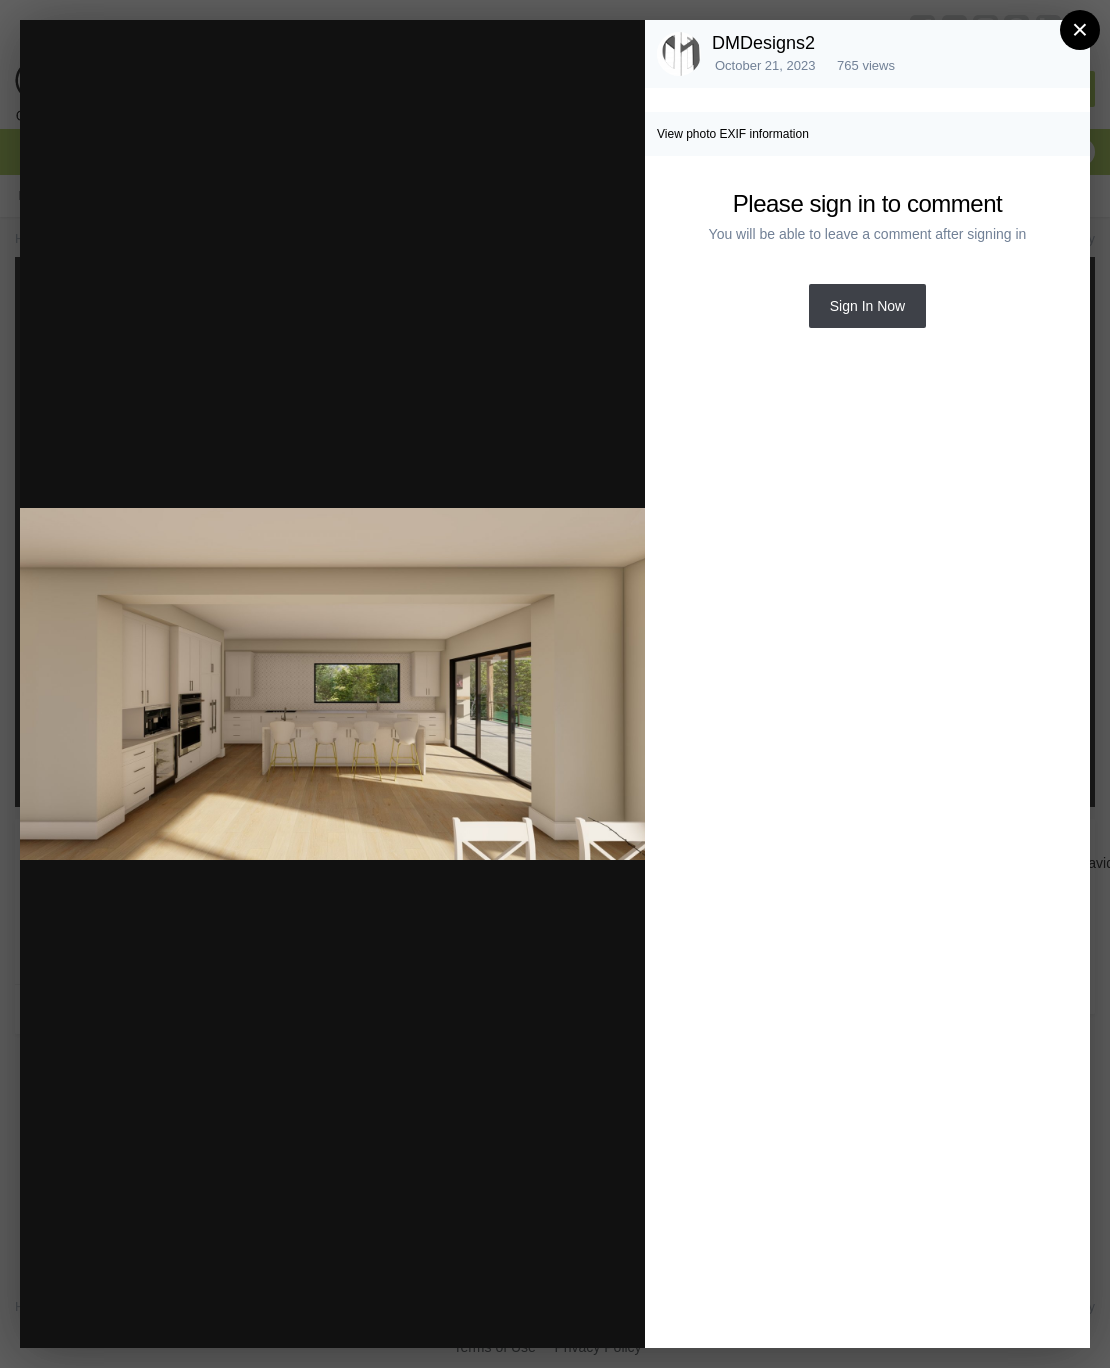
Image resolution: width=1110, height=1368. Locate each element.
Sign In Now (867, 306)
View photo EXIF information (733, 134)
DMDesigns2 (763, 43)
